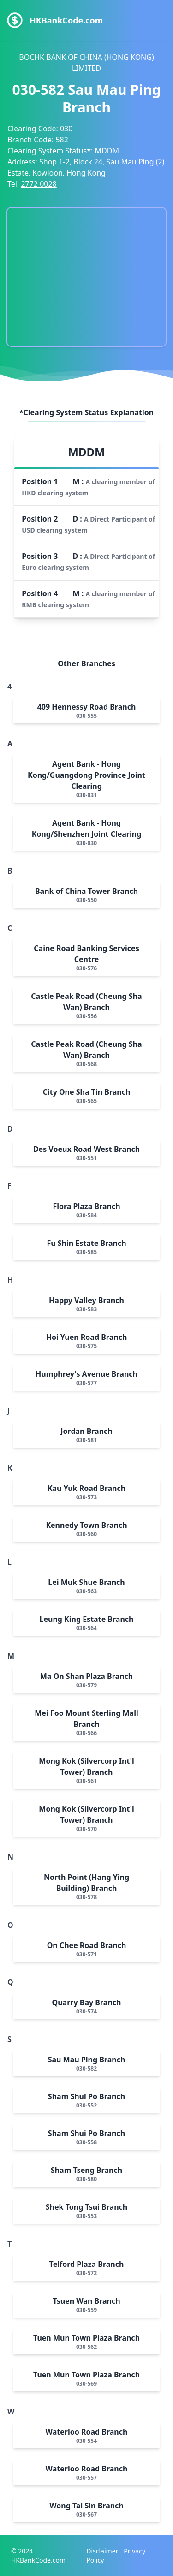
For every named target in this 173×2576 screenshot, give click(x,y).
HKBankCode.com (66, 20)
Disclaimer (102, 2551)
